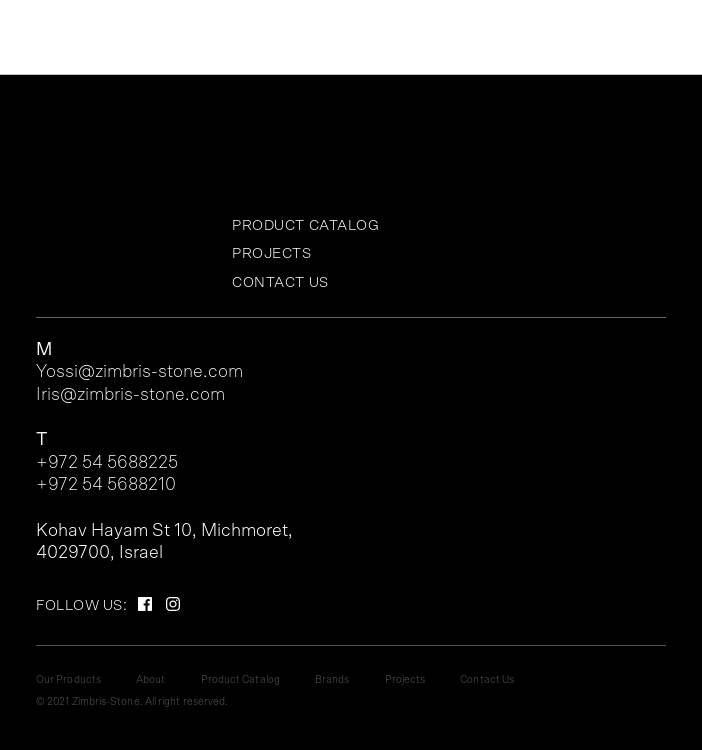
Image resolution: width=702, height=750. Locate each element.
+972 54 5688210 (106, 485)
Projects (272, 253)
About (150, 680)
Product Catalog (306, 225)
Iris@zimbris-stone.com (130, 395)
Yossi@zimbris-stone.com (139, 372)
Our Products (68, 680)
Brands (332, 680)
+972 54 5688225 (107, 463)
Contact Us (280, 282)
